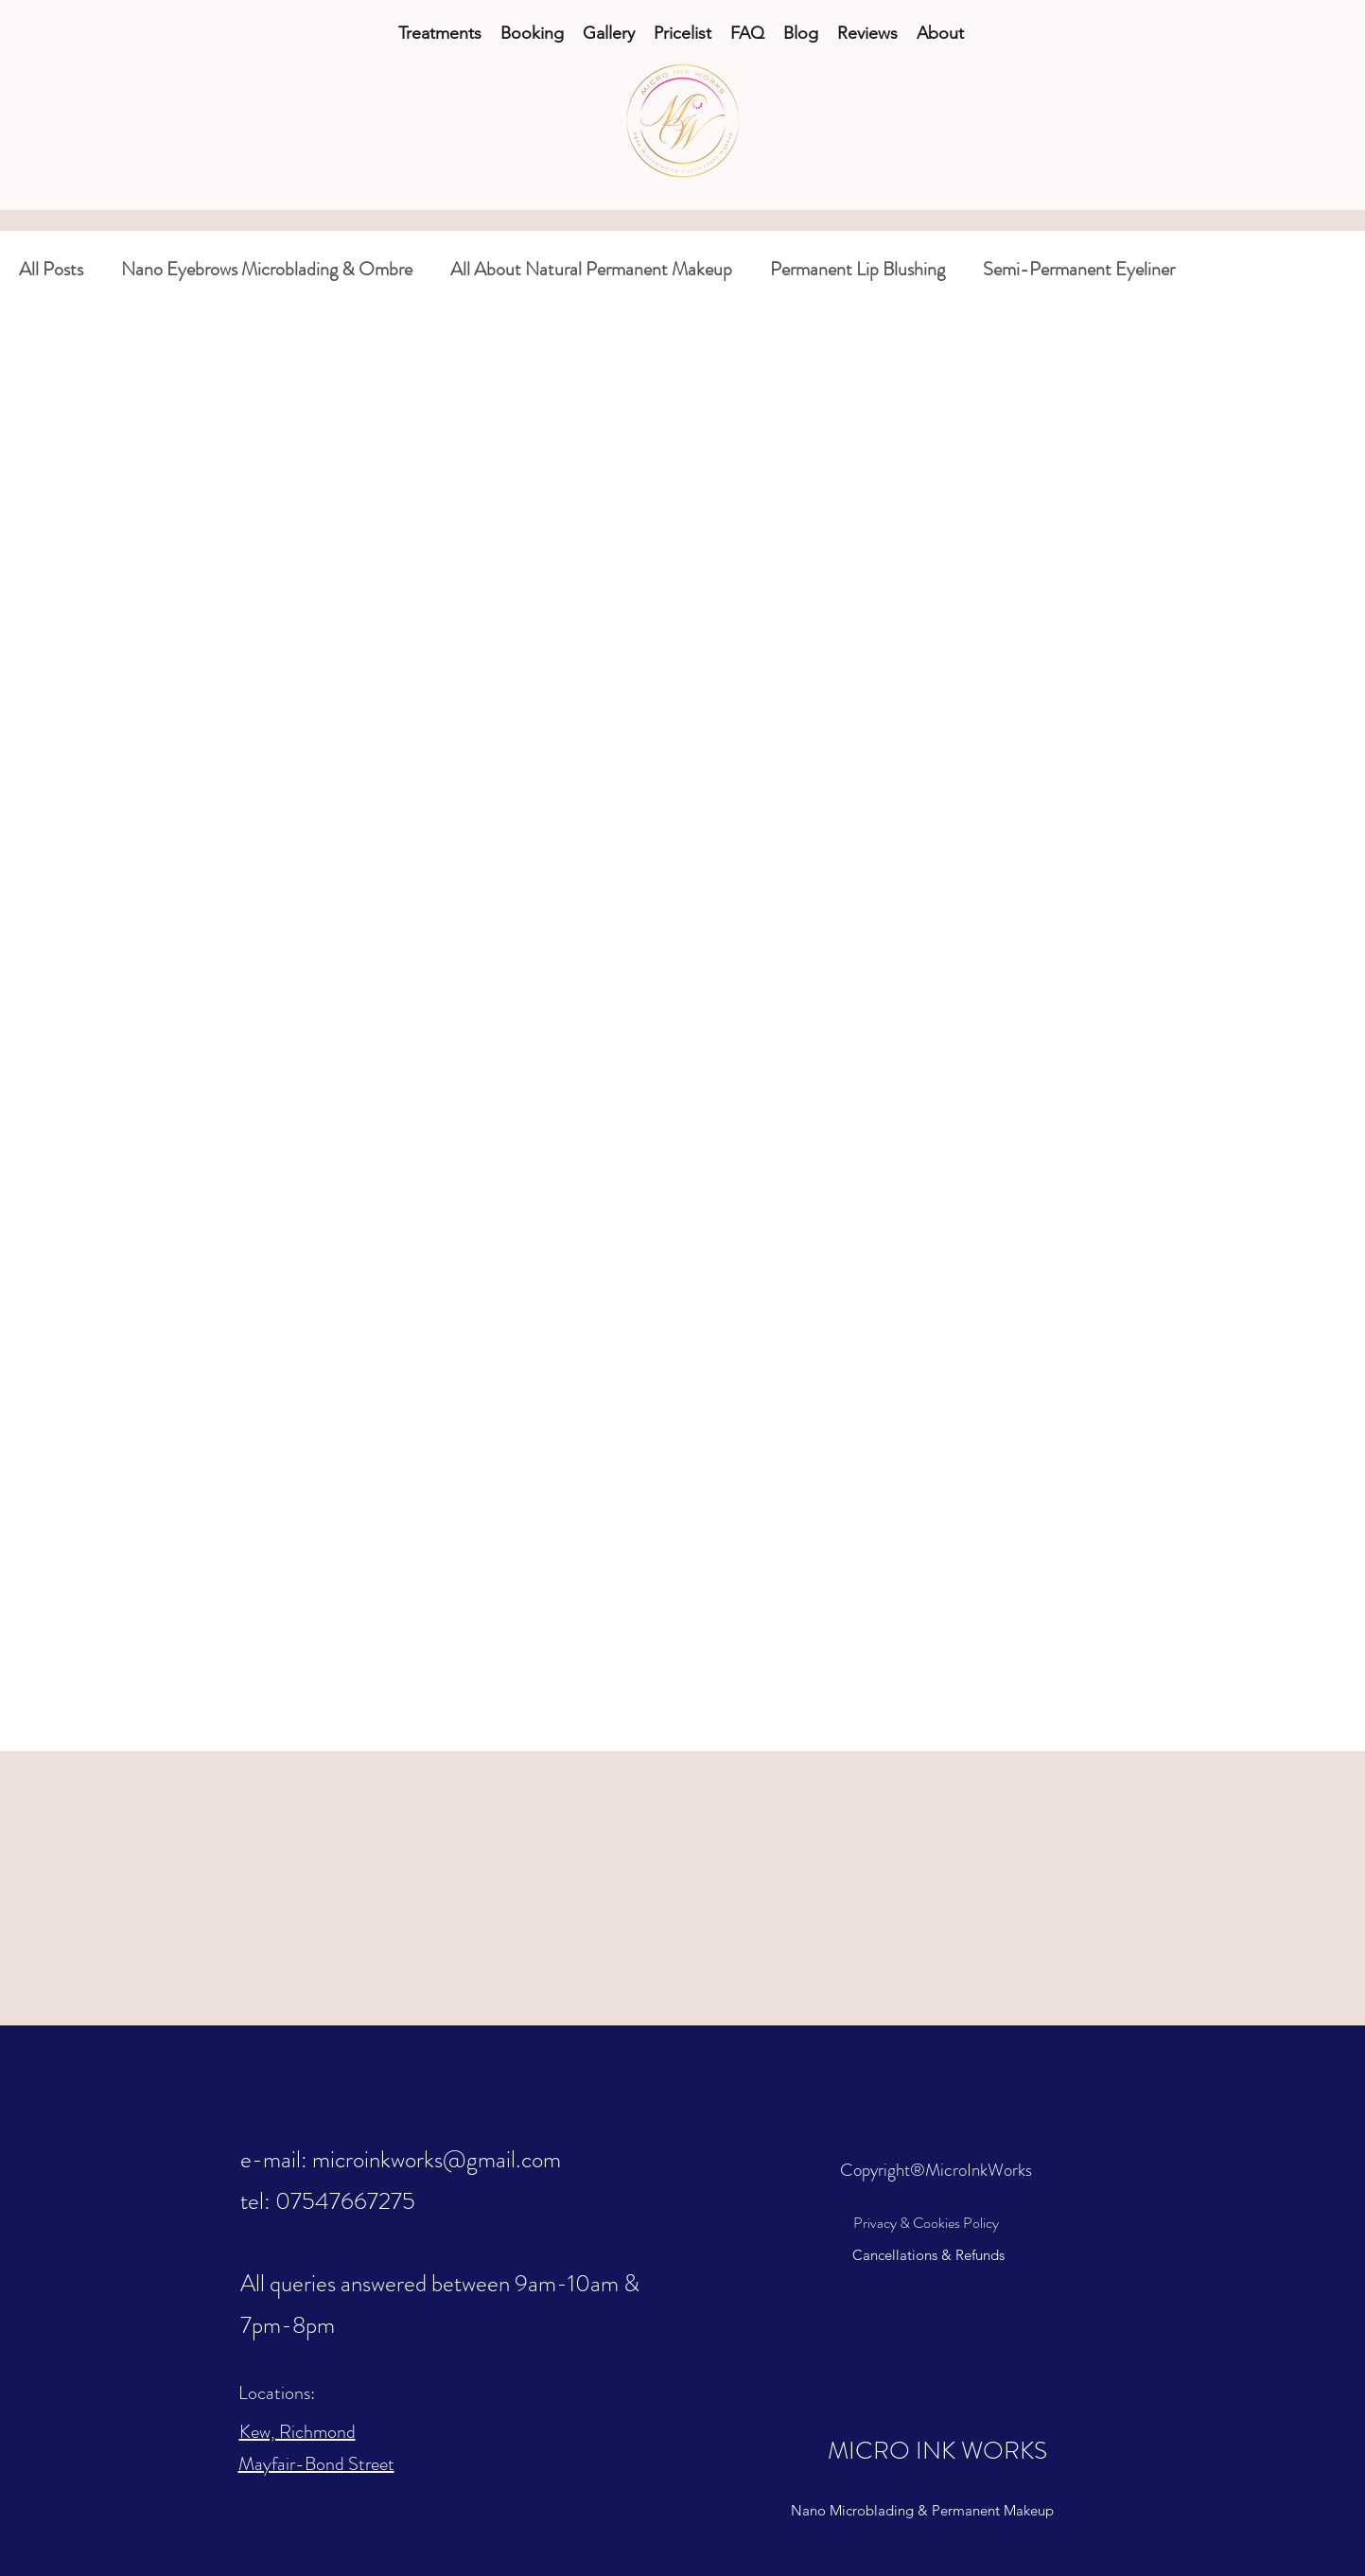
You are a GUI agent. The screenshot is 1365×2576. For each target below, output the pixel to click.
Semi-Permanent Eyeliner (1079, 269)
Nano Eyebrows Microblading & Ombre (266, 269)
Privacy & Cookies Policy (926, 2223)
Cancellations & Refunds (928, 2255)
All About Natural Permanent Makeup (591, 269)
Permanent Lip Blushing (857, 269)
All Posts (51, 269)
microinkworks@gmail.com (436, 2160)
